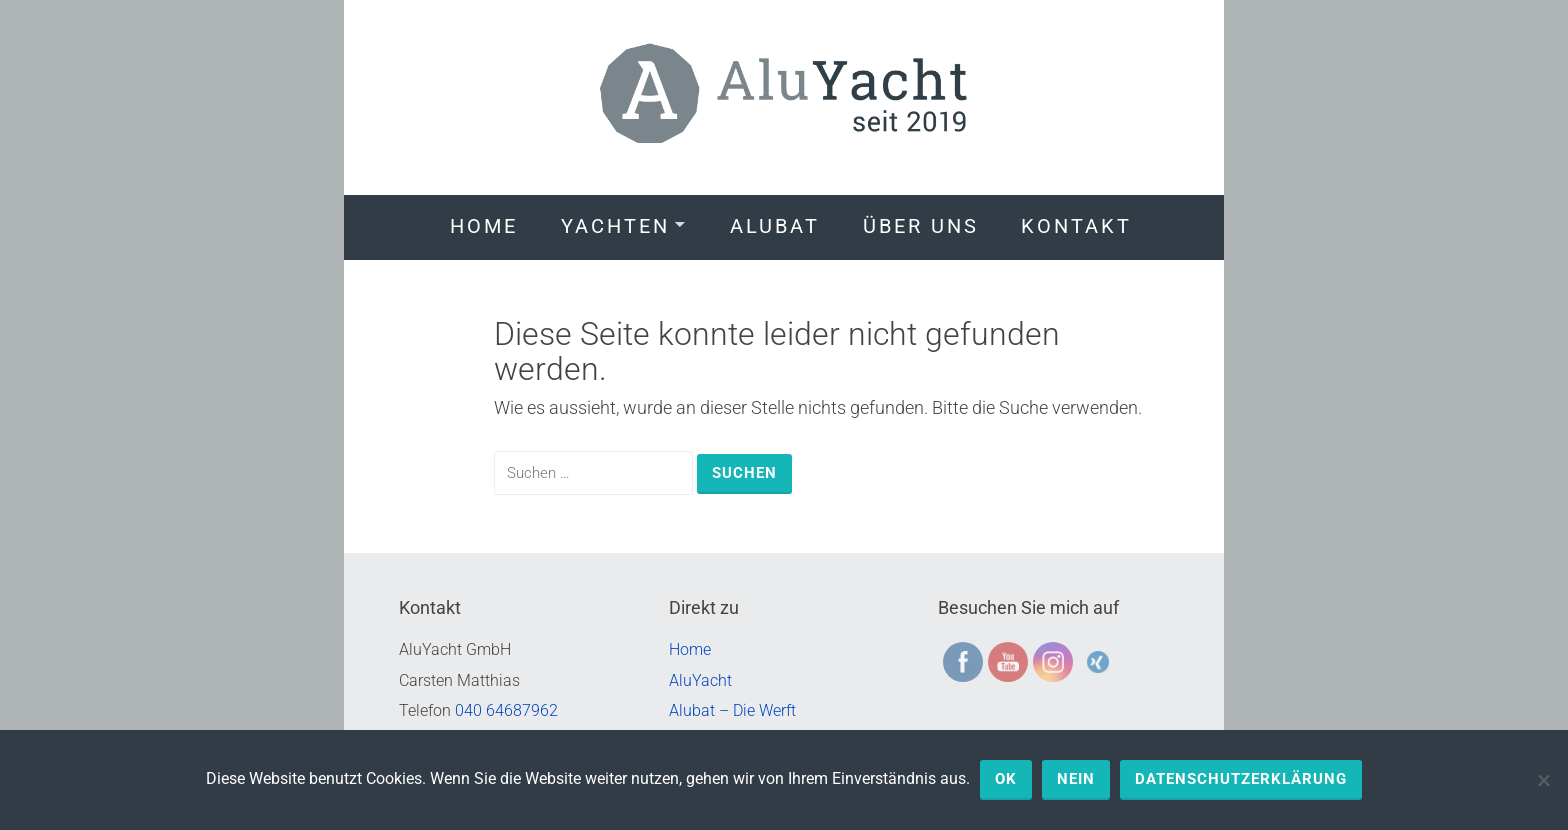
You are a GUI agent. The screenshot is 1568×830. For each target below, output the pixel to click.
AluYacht (700, 680)
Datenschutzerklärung (1241, 779)
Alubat (775, 226)
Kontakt (1076, 226)
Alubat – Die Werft (732, 710)
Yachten (615, 226)
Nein (1076, 779)
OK (1006, 779)
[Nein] (1543, 780)
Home (484, 226)
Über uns (921, 226)
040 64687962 (506, 710)
